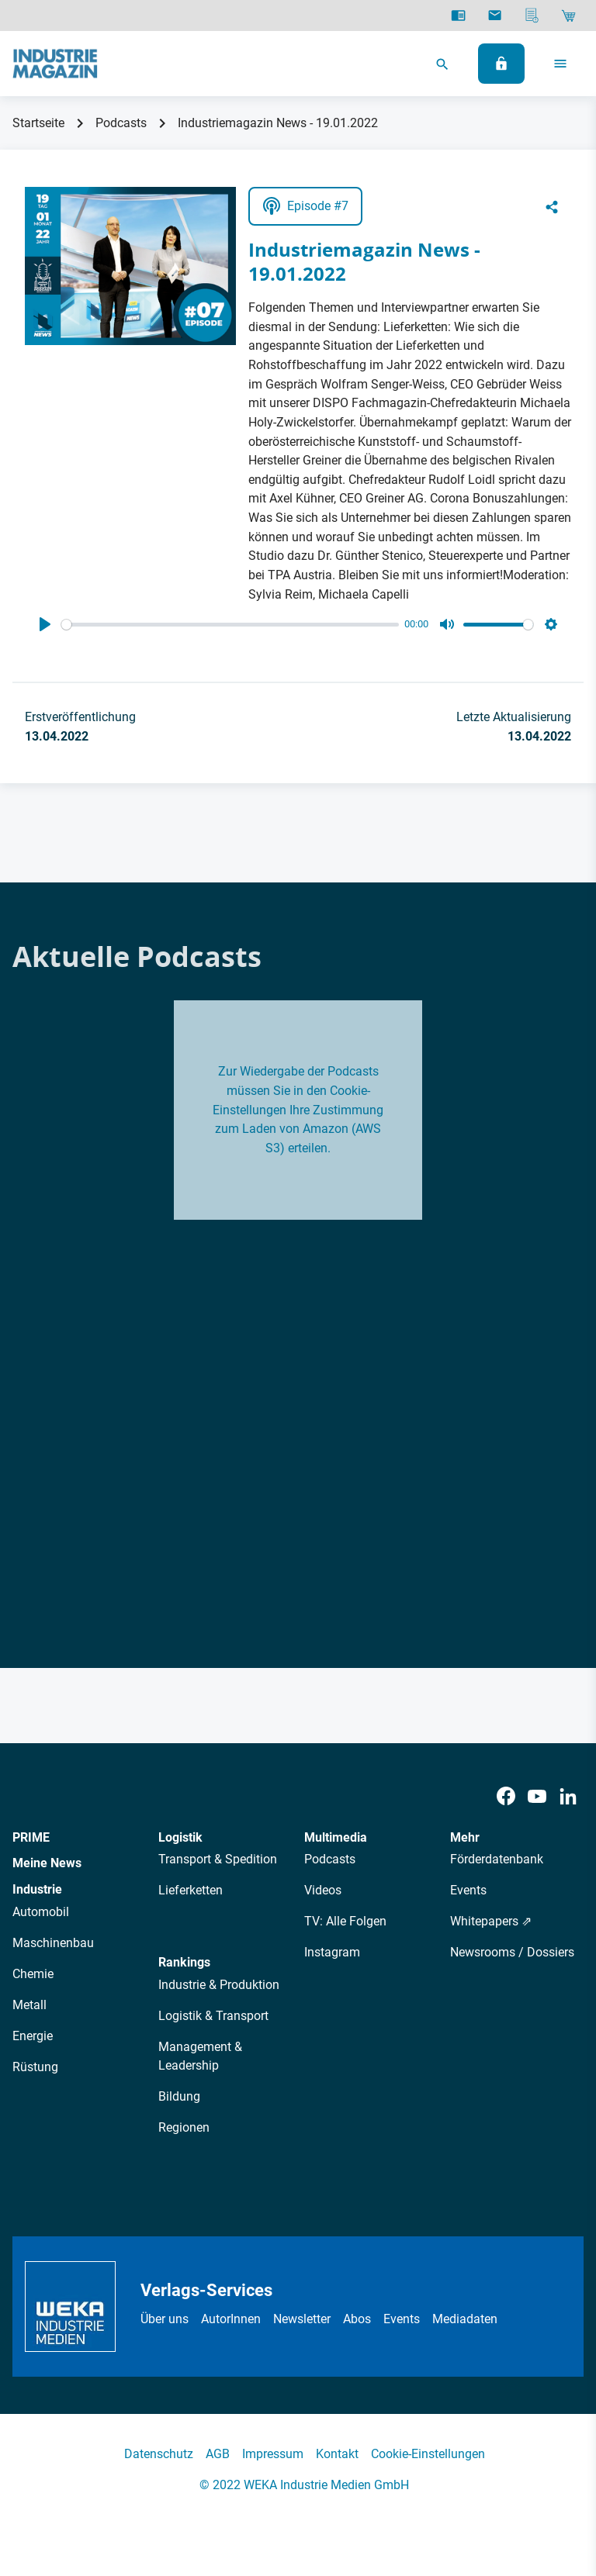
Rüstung (35, 2067)
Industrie (37, 1889)
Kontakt (337, 2454)
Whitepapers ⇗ (491, 1921)
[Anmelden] (501, 63)
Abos (357, 2319)
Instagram (332, 1952)
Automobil (40, 1911)
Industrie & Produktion (218, 1984)
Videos (322, 1890)
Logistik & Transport (213, 2015)
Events (468, 1890)
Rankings (184, 1962)
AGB (218, 2454)
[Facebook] (506, 1796)
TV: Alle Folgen (345, 1921)
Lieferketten (190, 1890)
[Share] (551, 206)
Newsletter (302, 2319)
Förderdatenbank (496, 1859)
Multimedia (335, 1837)
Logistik (180, 1837)
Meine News (46, 1863)
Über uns (164, 2319)
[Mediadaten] (532, 15)
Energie (32, 2036)
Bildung (179, 2096)
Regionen (184, 2127)
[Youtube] (537, 1796)
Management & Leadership (200, 2056)
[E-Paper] (458, 15)
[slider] (230, 624)
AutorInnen (231, 2319)
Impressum (272, 2454)
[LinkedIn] (568, 1796)
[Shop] (568, 15)
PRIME (31, 1837)
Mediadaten (464, 2319)
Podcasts (121, 123)
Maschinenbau (53, 1942)
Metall (29, 2005)
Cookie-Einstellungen (428, 2454)
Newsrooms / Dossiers (512, 1952)
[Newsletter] (495, 15)
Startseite (38, 123)
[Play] (45, 624)
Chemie (33, 1974)
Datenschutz (158, 2454)
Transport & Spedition (217, 1859)
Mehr (465, 1837)
